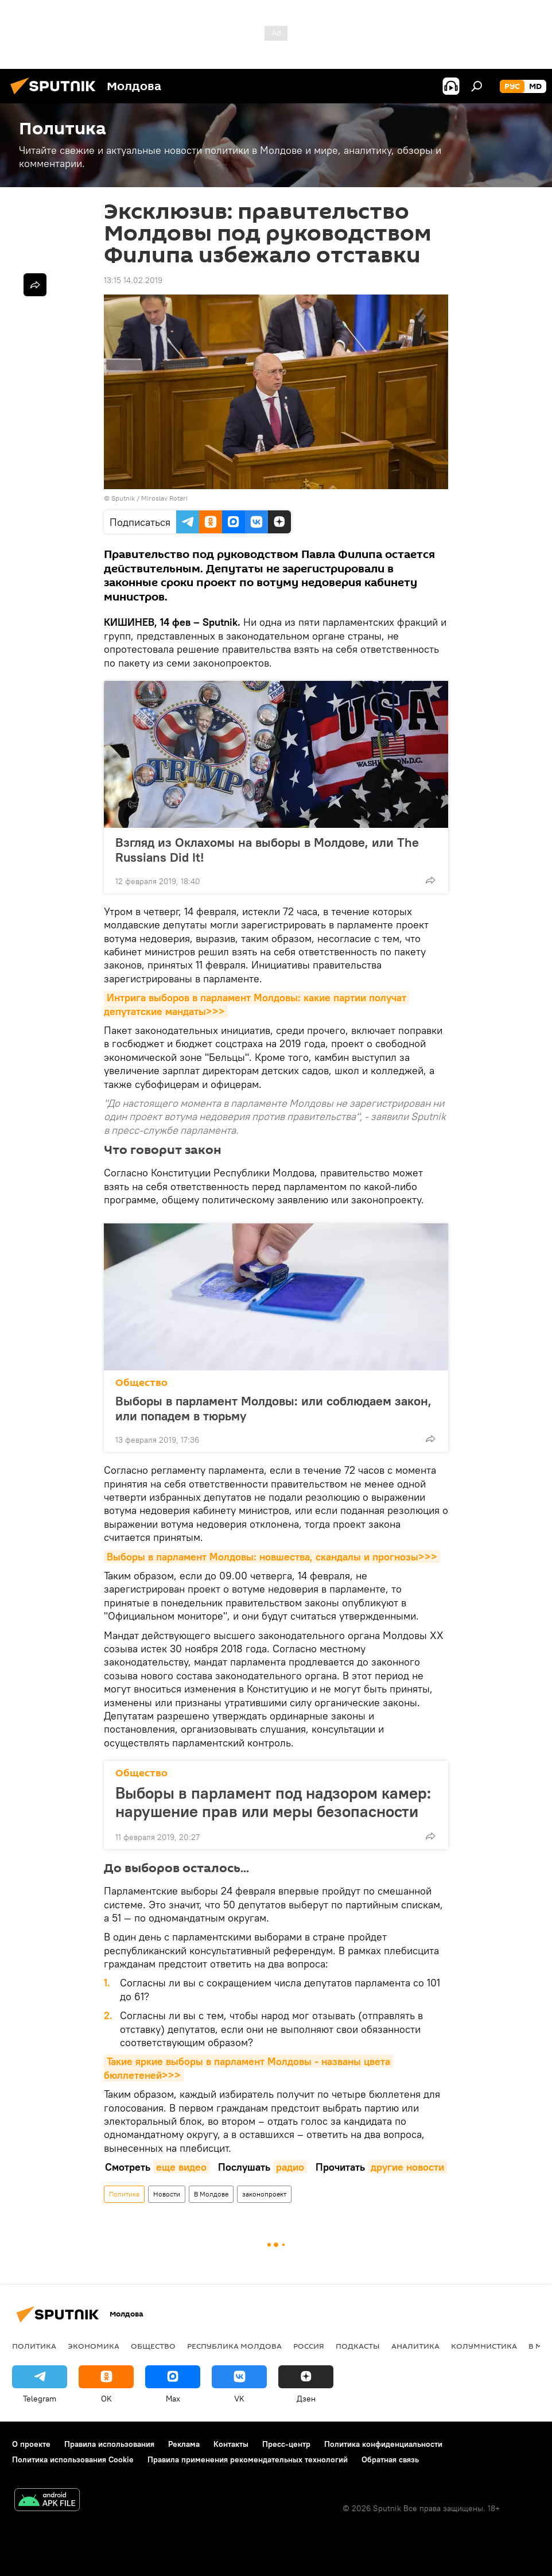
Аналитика (415, 2346)
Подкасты (358, 2346)
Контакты (230, 2444)
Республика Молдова (234, 2346)
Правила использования (109, 2444)
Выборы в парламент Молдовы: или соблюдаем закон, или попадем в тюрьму (273, 1408)
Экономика (93, 2346)
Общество (141, 1383)
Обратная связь (390, 2459)
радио (290, 2167)
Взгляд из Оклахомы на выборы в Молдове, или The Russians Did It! (267, 850)
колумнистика (484, 2346)
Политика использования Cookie (73, 2459)
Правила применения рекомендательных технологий (247, 2459)
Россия (308, 2346)
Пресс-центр (286, 2444)
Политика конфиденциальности (383, 2444)
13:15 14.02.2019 (133, 280)
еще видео (181, 2167)
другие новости (407, 2167)
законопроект (264, 2194)
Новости (166, 2194)
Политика (124, 2194)
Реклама (184, 2444)
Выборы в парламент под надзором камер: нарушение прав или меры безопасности (273, 1802)
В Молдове (211, 2194)
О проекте (31, 2444)
